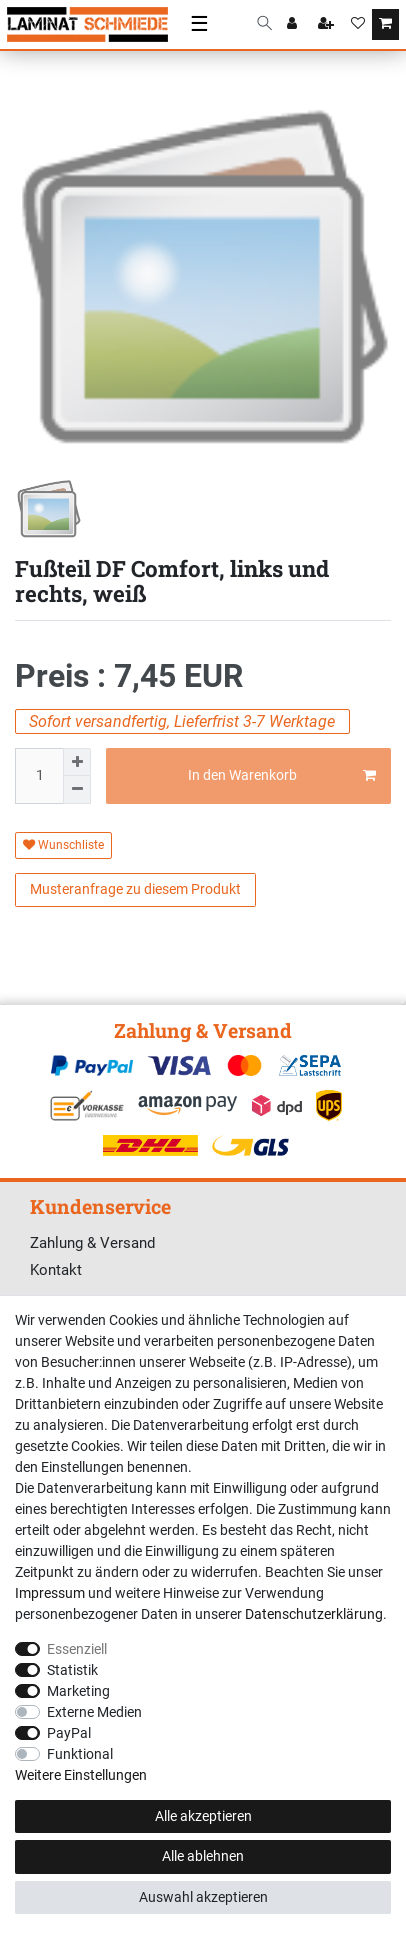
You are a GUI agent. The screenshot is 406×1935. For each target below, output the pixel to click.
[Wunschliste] (358, 25)
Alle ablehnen (203, 1856)
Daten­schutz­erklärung (314, 1614)
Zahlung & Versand (92, 1243)
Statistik (72, 1670)
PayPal (69, 1733)
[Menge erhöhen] (77, 762)
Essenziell (77, 1649)
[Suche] (264, 24)
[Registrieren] (328, 25)
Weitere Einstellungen (81, 1775)
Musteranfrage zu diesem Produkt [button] (135, 889)
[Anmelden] (294, 25)
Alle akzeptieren (203, 1816)
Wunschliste (63, 845)
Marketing (78, 1691)
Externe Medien (94, 1712)
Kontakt (56, 1270)
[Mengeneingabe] (39, 776)
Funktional (80, 1754)
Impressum (50, 1593)
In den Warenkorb (282, 776)
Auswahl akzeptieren (203, 1897)
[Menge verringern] (77, 790)
